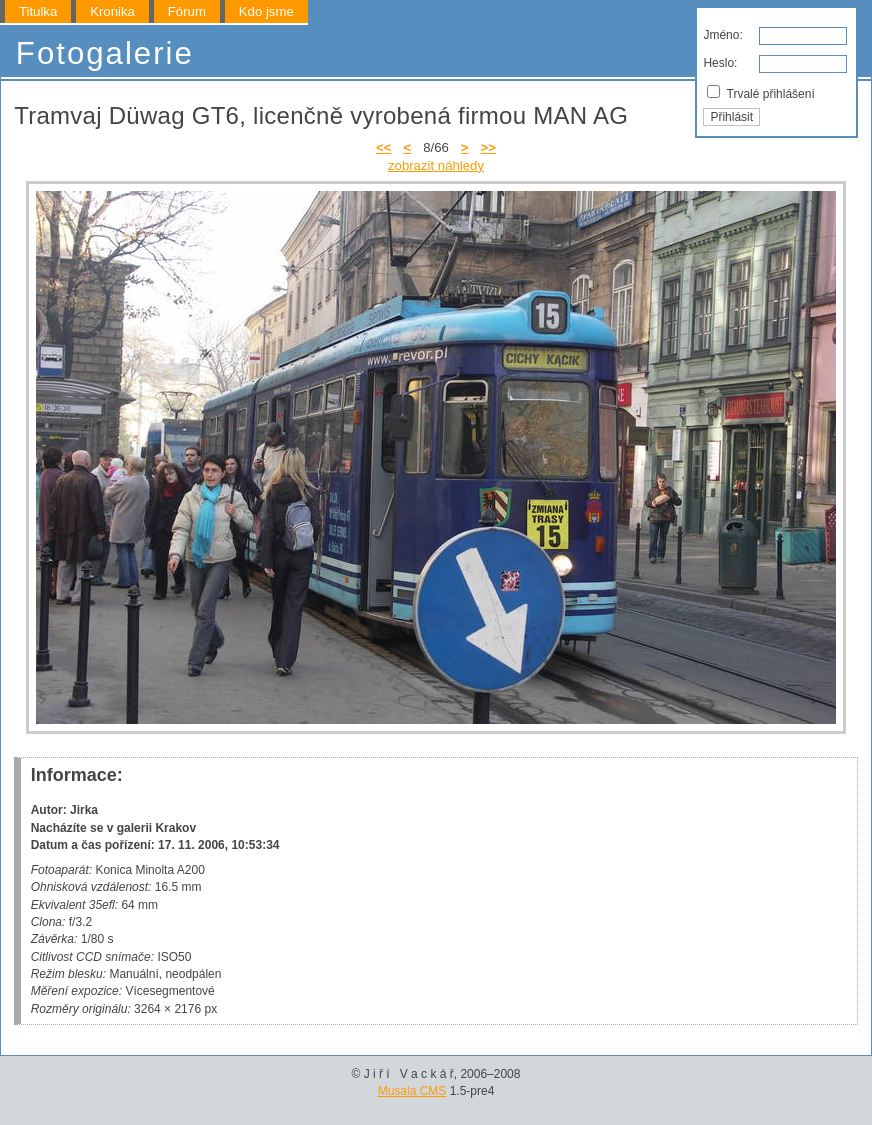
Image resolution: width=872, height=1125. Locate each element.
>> (488, 147)
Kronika (112, 11)
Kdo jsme (266, 11)
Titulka (38, 11)
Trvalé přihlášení (760, 93)
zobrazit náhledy (436, 165)
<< (383, 147)
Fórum (187, 11)
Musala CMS (412, 1091)
